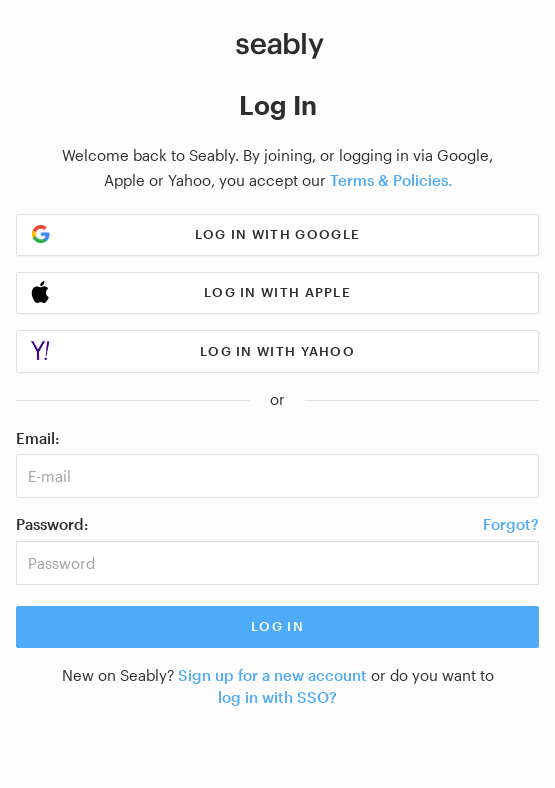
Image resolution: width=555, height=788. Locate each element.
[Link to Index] (280, 46)
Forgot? (511, 524)
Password (50, 524)
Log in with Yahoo (277, 351)
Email (35, 438)
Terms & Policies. (391, 180)
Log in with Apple (277, 292)
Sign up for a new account (272, 675)
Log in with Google (277, 234)
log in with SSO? (277, 697)
